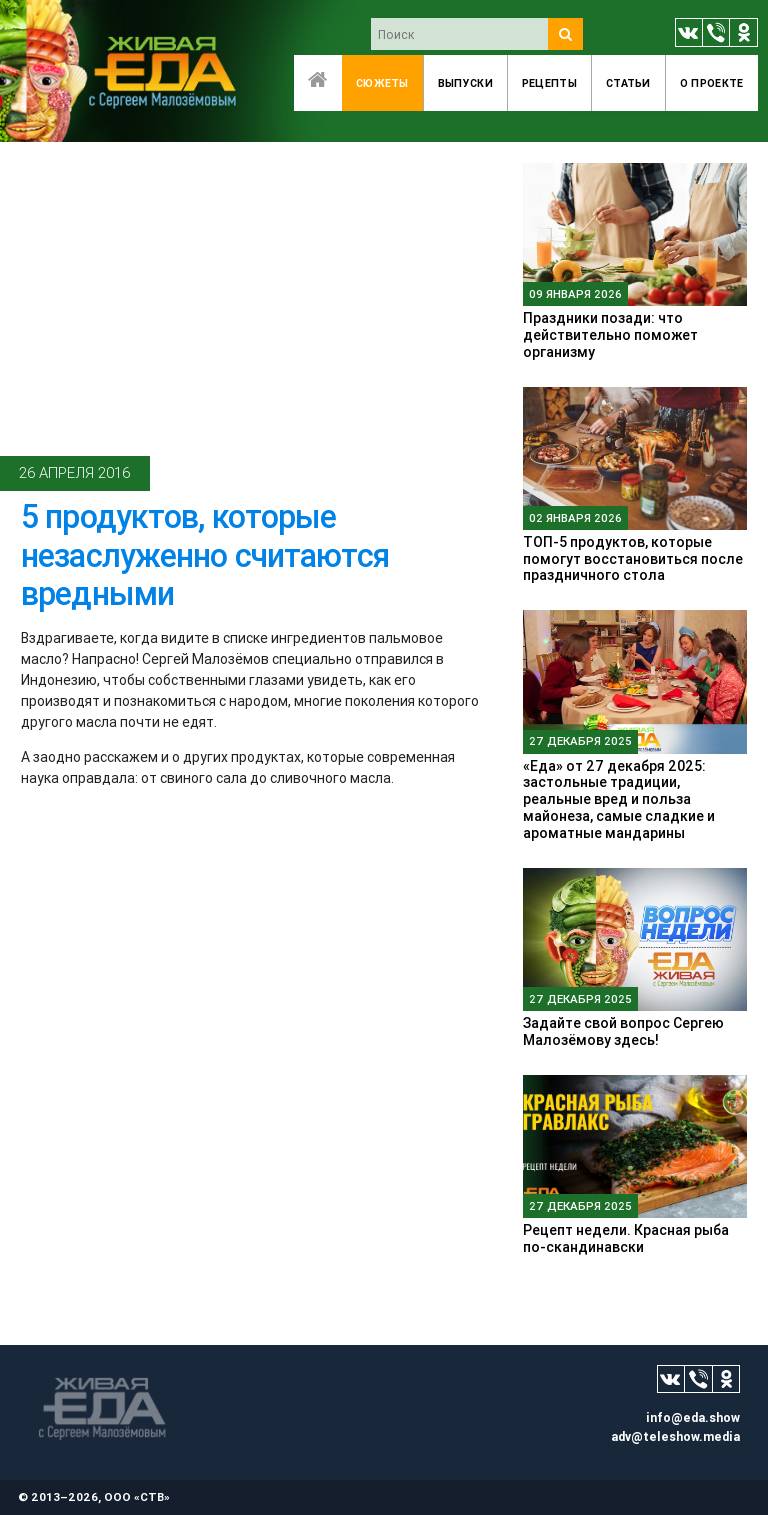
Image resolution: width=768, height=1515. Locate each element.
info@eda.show (693, 1417)
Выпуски (465, 83)
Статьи (628, 83)
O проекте (712, 83)
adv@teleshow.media (675, 1436)
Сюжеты (382, 83)
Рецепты (549, 83)
